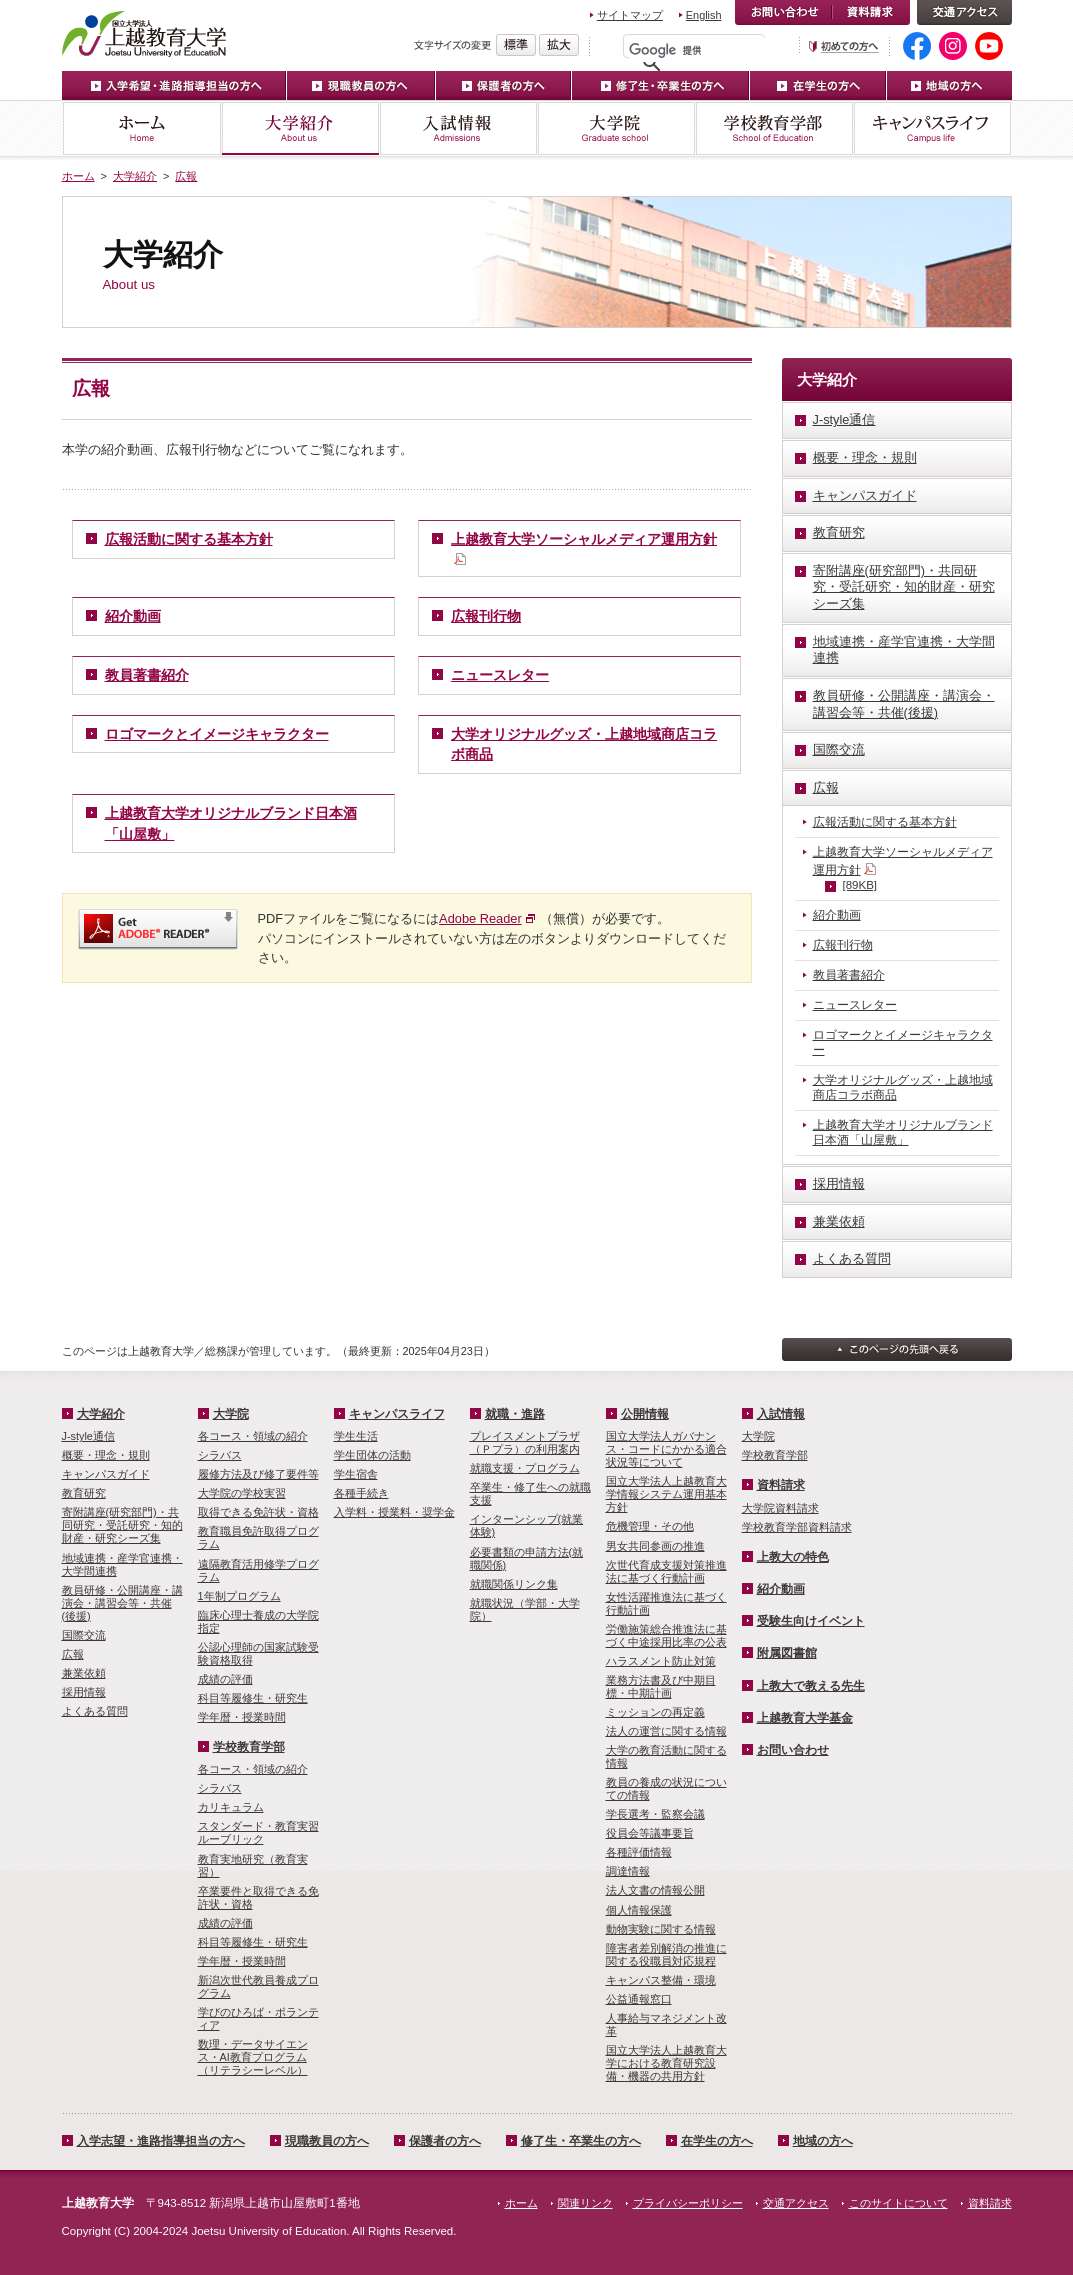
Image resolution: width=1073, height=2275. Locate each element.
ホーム (141, 128)
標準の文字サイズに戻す (516, 45)
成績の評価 (225, 1679)
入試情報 (458, 128)
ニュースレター (500, 675)
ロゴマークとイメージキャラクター (217, 734)
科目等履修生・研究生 (253, 1698)
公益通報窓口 (639, 1999)
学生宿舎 (356, 1474)
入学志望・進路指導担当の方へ (161, 2141)
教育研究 (84, 1493)
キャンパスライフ (932, 128)
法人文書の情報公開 (655, 1890)
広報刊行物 (486, 616)
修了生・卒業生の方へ (581, 2141)
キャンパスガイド (106, 1474)
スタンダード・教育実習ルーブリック (258, 1832)
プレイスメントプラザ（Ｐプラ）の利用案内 (525, 1442)
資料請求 (871, 12)
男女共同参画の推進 (655, 1546)
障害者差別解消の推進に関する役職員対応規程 (666, 1954)
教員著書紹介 (147, 675)
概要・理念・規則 (106, 1455)
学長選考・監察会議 (655, 1814)
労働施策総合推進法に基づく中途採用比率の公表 (666, 1635)
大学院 (616, 128)
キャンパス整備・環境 (661, 1980)
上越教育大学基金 (805, 1718)
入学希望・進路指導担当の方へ (174, 85)
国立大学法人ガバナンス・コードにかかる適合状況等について (666, 1449)
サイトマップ (630, 15)
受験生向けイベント (811, 1621)
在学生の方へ (818, 85)
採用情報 (84, 1692)
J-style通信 (88, 1436)
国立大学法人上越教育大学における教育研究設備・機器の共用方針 (666, 2063)
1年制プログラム (239, 1596)
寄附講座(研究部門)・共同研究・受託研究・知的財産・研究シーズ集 (122, 1525)
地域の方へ (949, 85)
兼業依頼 (84, 1673)
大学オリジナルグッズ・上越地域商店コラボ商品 (903, 1087)
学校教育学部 (774, 128)
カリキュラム (231, 1807)
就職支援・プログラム (525, 1468)
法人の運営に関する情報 (666, 1731)
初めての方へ (844, 46)
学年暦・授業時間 (242, 1717)
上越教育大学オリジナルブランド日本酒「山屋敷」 (903, 1132)
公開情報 (645, 1414)
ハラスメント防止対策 (661, 1661)
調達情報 (628, 1871)
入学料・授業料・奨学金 (394, 1512)
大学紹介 (300, 128)
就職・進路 (515, 1414)
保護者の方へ (504, 85)
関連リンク (585, 2203)
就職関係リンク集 (514, 1584)
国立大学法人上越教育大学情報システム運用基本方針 (666, 1494)
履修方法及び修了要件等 (258, 1474)
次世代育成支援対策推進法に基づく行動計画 (666, 1571)
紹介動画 (133, 616)
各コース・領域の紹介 (253, 1436)
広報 (186, 176)
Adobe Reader (480, 918)
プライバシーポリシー (688, 2203)
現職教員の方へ (361, 85)
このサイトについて (898, 2203)
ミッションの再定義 (655, 1712)
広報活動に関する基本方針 (189, 539)
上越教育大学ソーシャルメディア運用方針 (903, 869)
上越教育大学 (144, 33)
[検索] (699, 50)
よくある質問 (95, 1711)
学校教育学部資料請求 (797, 1527)
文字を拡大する (559, 45)
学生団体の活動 (372, 1455)
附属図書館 (787, 1653)
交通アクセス (964, 12)
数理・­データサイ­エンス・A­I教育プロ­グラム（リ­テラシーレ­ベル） (253, 2057)
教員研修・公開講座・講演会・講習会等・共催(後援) (122, 1603)
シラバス (220, 1455)
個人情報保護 (639, 1910)
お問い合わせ (783, 12)
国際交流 (84, 1635)
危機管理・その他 (650, 1526)
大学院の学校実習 (242, 1493)
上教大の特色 (793, 1557)
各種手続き (361, 1493)
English (704, 15)
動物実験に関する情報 (661, 1929)
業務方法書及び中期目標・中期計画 (661, 1686)
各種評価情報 (639, 1852)
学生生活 (356, 1436)
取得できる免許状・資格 (258, 1512)
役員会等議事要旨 (650, 1833)
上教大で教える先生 (811, 1686)
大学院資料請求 (780, 1508)
